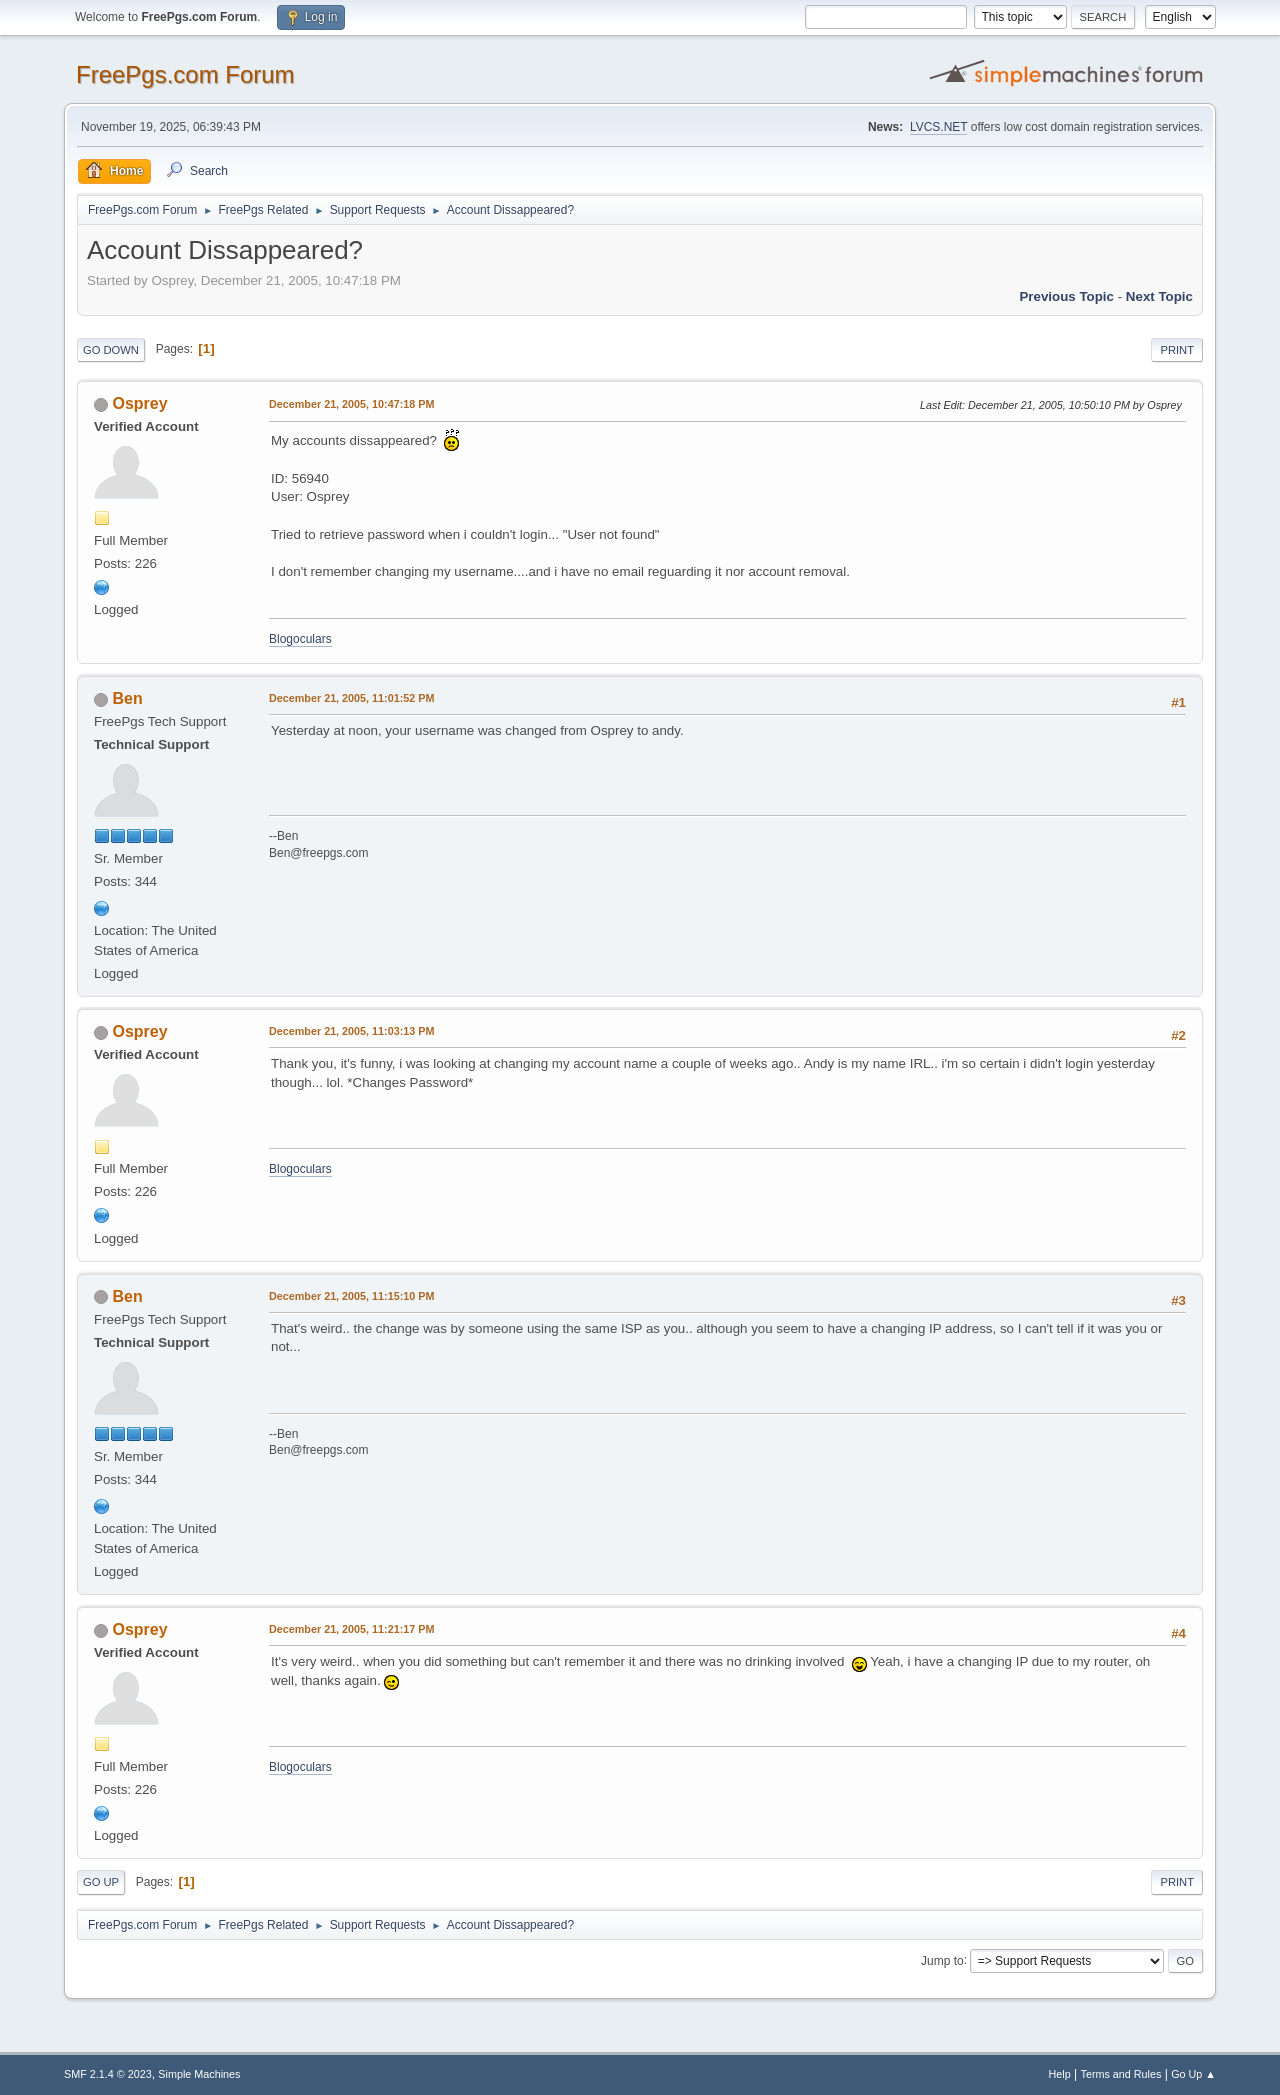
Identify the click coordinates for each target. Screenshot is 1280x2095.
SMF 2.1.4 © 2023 (108, 2074)
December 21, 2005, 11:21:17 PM (351, 1629)
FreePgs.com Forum (185, 74)
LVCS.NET (939, 127)
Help (1060, 2074)
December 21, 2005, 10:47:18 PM (351, 404)
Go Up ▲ (1193, 2074)
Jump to (942, 1960)
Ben (127, 698)
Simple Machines (199, 2074)
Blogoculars (300, 639)
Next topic (1159, 296)
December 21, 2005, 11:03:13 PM (351, 1031)
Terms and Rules (1121, 2074)
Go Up (101, 1882)
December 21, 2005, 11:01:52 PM (351, 698)
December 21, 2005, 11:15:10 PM (351, 1296)
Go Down (111, 350)
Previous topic (1066, 296)
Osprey (139, 403)
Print (1177, 350)
